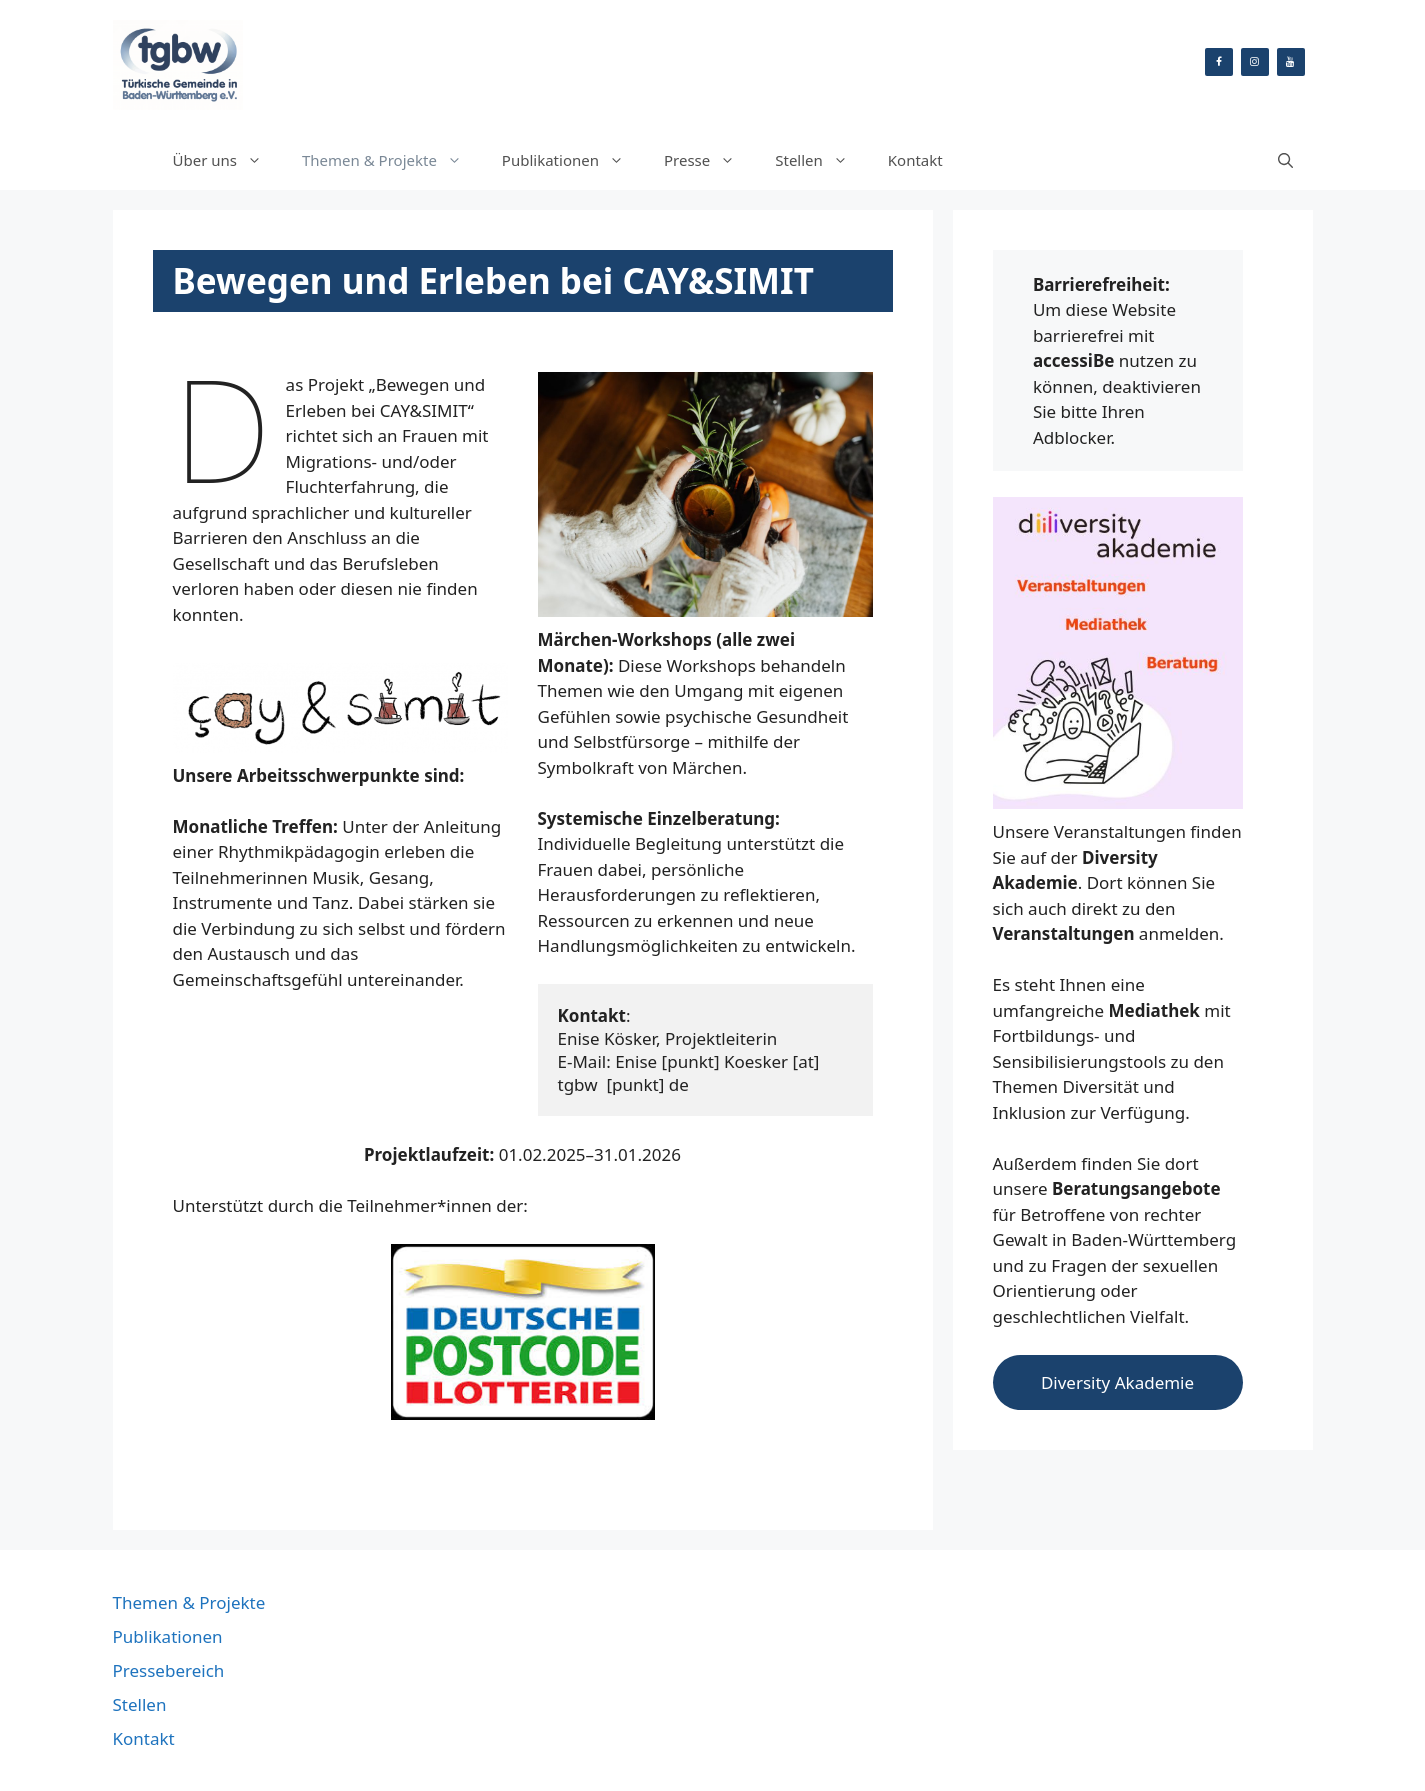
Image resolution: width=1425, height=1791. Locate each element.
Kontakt (915, 160)
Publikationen (573, 160)
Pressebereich (169, 1670)
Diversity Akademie (1117, 1382)
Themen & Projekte (392, 160)
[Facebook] (1219, 62)
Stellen (821, 160)
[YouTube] (1291, 62)
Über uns (227, 160)
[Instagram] (1255, 62)
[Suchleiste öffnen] (1285, 160)
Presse (709, 160)
